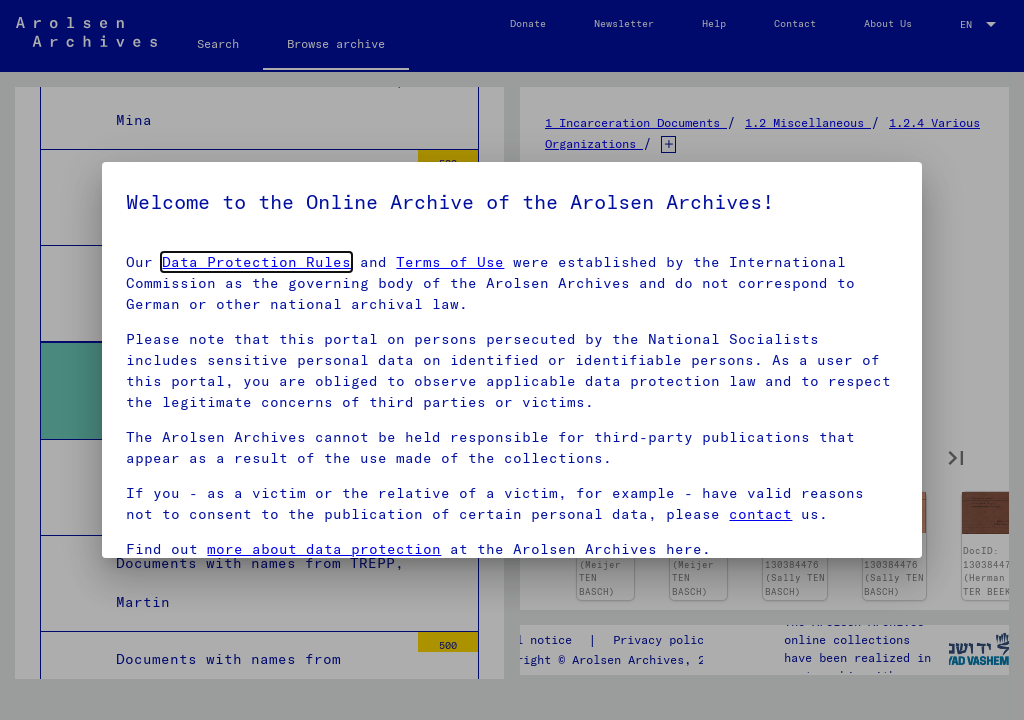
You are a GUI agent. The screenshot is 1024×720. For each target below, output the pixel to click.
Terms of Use (450, 262)
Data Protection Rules (256, 262)
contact (760, 514)
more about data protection (324, 549)
